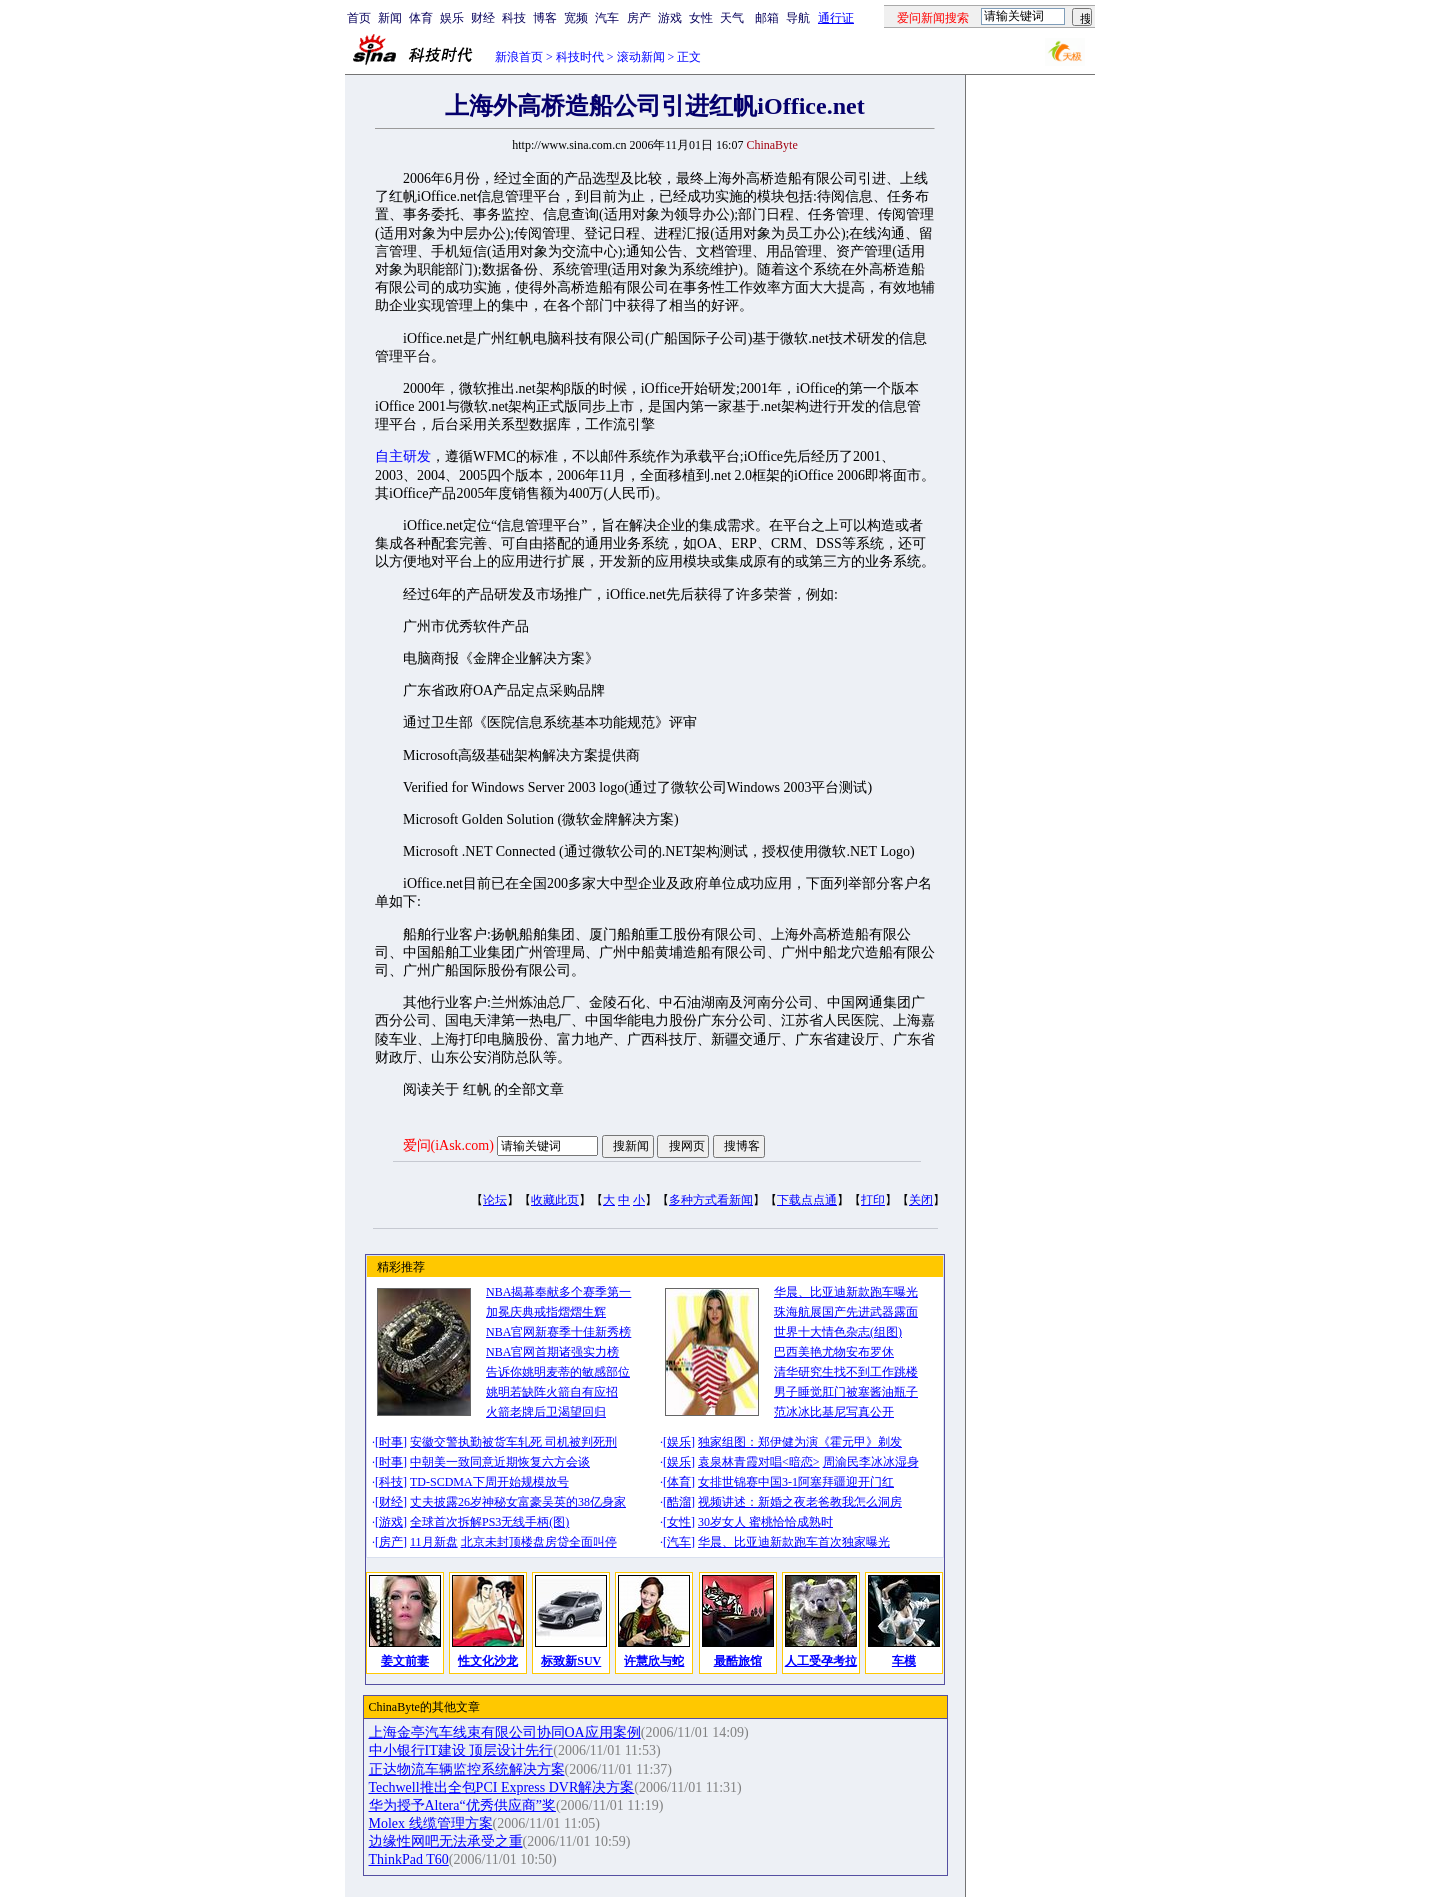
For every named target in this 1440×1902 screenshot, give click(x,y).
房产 (639, 18)
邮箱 (767, 18)
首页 (359, 18)
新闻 (390, 18)
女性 (701, 18)
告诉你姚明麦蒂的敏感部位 (558, 1372)
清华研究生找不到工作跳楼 (846, 1372)
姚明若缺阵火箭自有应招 (552, 1392)
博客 (545, 18)
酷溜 (679, 1502)
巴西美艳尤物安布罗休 (834, 1352)
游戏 (670, 18)
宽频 (576, 18)
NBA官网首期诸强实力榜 (552, 1352)
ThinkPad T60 (409, 1859)
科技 (514, 18)
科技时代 (580, 57)
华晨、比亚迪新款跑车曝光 (846, 1292)
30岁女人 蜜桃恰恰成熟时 (765, 1522)
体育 (421, 18)
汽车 (607, 18)
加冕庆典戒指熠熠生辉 (546, 1312)
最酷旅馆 (738, 1661)
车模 (904, 1661)
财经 (483, 18)
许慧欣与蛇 (654, 1661)
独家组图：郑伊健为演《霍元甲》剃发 (800, 1442)
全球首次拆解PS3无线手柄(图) (489, 1522)
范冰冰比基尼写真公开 (834, 1412)
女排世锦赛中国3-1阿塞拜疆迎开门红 (796, 1482)
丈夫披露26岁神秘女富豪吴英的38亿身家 (518, 1502)
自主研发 (403, 456)
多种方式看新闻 (711, 1200)
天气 (732, 18)
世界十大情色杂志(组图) (838, 1332)
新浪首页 (519, 57)
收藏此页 (555, 1200)
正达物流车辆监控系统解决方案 (467, 1769)
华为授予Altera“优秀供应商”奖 (462, 1805)
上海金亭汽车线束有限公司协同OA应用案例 (505, 1732)
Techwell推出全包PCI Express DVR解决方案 (502, 1787)
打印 (873, 1200)
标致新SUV (571, 1661)
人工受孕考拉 (821, 1661)
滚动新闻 (641, 57)
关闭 (921, 1200)
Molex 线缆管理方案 (431, 1823)
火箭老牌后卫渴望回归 (546, 1412)
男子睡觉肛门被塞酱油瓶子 (846, 1392)
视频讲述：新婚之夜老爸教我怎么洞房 (800, 1502)
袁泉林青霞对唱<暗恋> (759, 1462)
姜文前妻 (405, 1661)
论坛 (495, 1200)
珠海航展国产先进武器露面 (846, 1312)
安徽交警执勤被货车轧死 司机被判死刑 (513, 1442)
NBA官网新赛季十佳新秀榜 (558, 1332)
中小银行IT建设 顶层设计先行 (461, 1750)
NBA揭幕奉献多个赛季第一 (558, 1292)
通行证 (836, 18)
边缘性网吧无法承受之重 (446, 1841)
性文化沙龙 (488, 1661)
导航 (798, 18)
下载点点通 (807, 1200)
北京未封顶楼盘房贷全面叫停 (539, 1542)
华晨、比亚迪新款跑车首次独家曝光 (794, 1542)
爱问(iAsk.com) (448, 1145)
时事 (391, 1442)
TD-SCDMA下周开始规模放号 (489, 1482)
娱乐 (452, 18)
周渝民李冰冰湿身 (871, 1462)
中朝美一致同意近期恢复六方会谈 (500, 1462)
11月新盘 (434, 1542)
